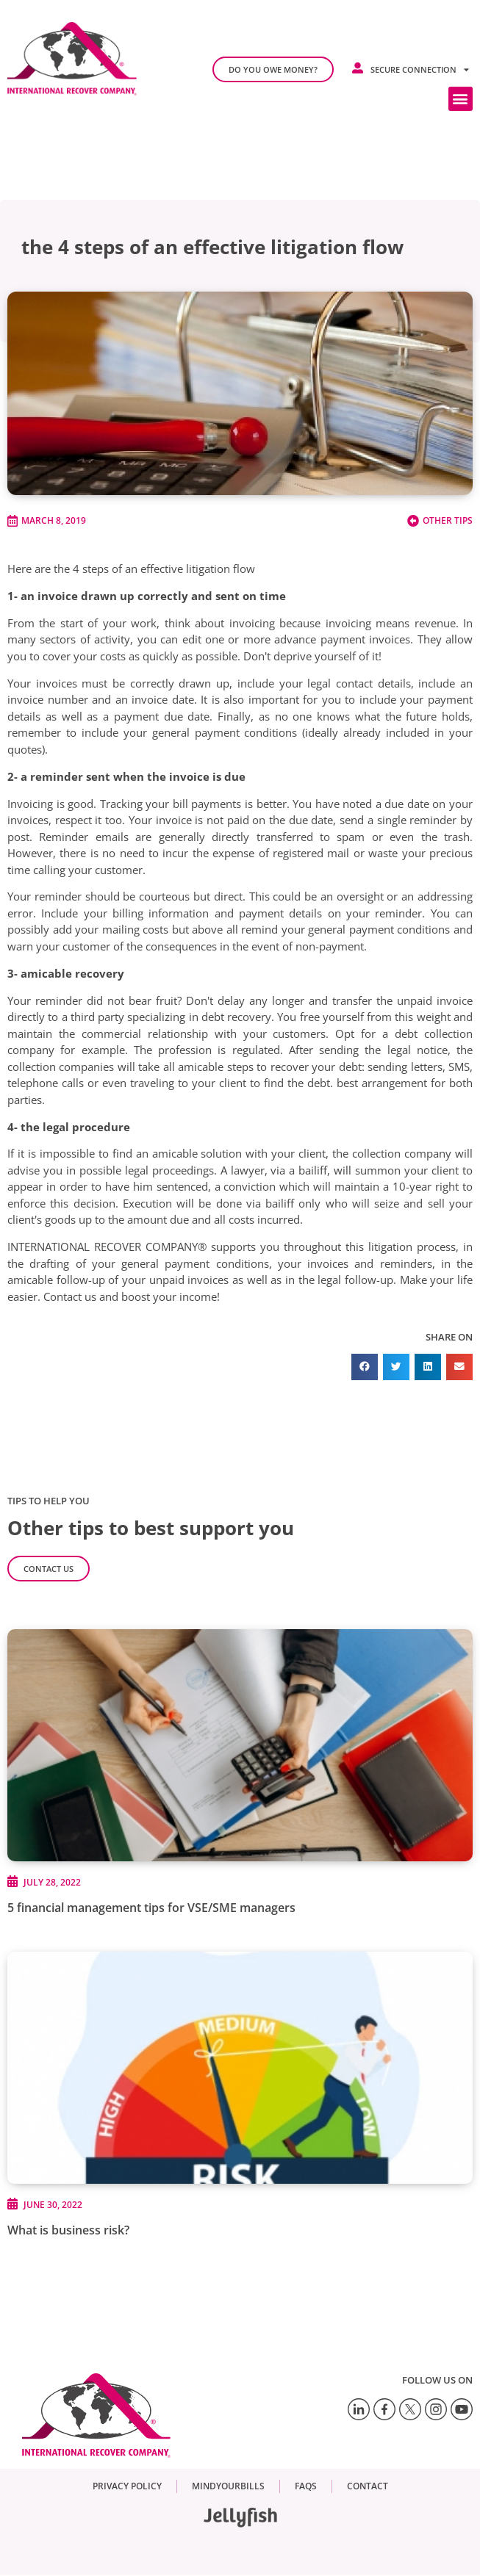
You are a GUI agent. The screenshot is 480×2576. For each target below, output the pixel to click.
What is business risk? (68, 2230)
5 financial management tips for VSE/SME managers (151, 1907)
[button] (460, 99)
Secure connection (419, 69)
